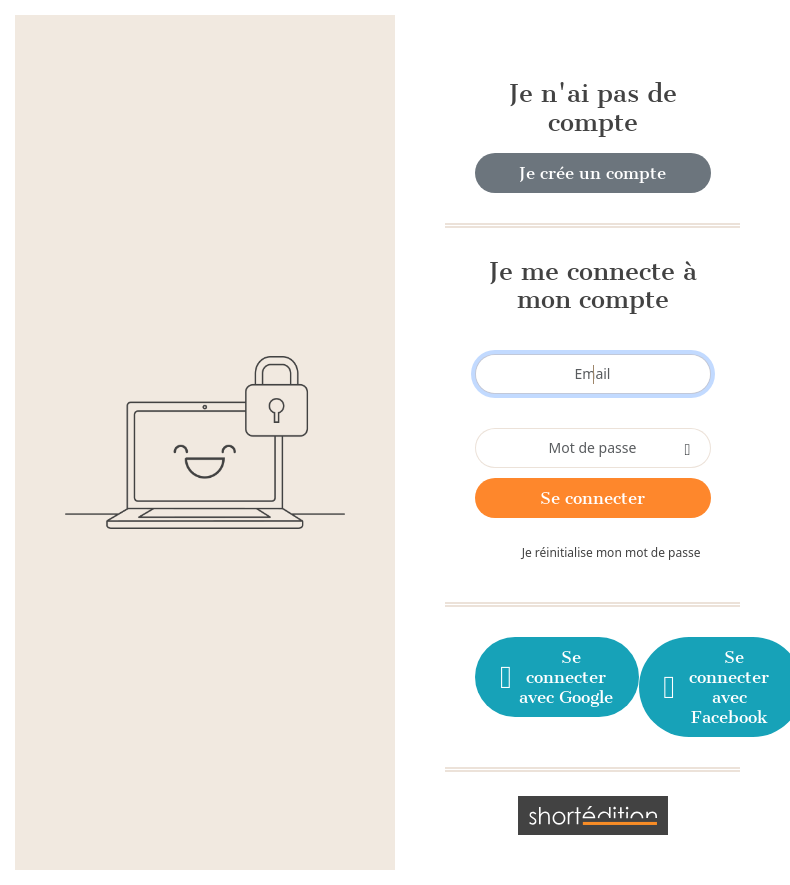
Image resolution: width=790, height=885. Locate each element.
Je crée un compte (592, 173)
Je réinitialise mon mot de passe (611, 552)
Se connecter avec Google (555, 677)
